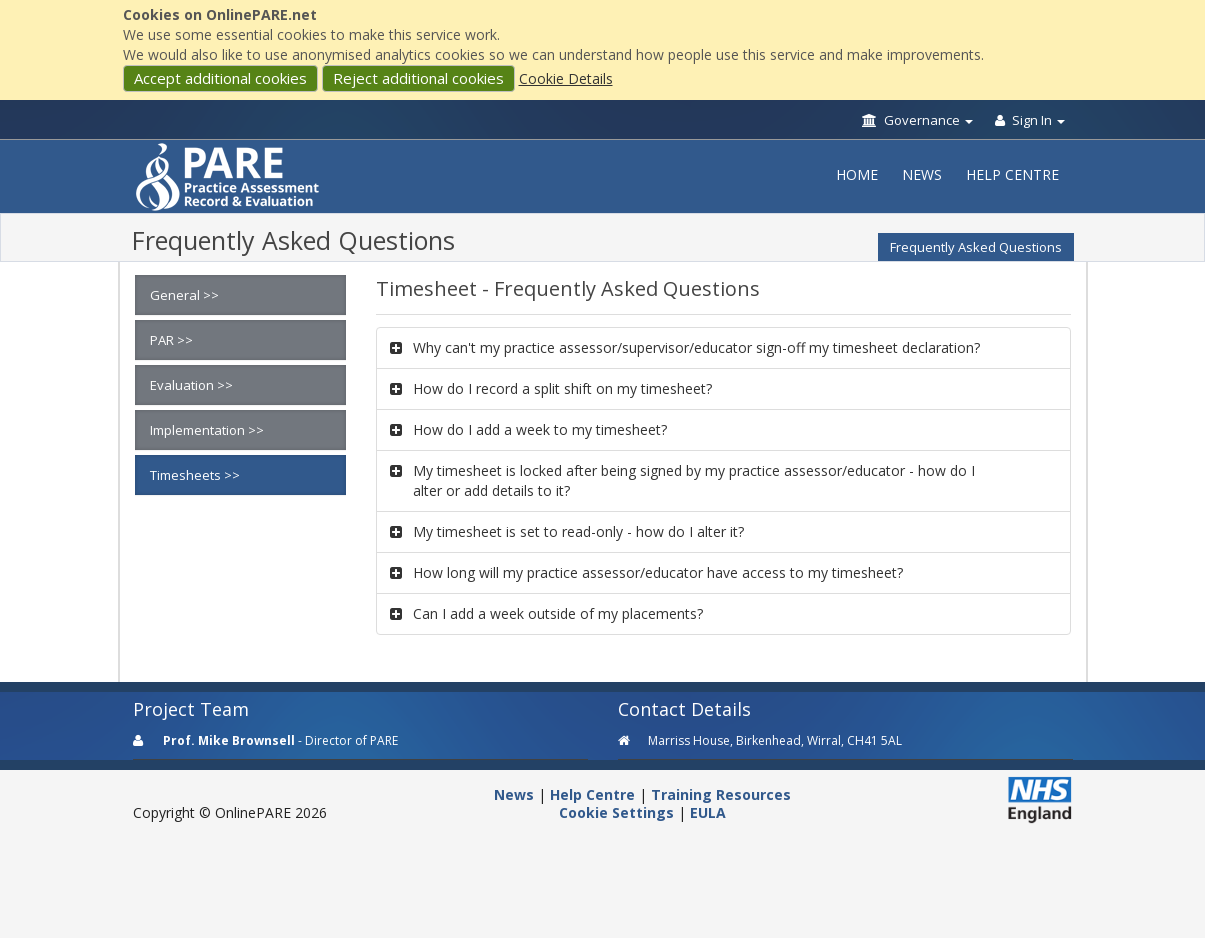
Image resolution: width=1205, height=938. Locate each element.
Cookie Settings (616, 812)
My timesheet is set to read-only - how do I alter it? (578, 531)
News (922, 174)
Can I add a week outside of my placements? (558, 613)
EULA (708, 812)
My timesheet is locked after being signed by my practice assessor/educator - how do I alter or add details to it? (694, 480)
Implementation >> (207, 430)
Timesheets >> (195, 475)
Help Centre (1012, 174)
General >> (184, 295)
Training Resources (721, 794)
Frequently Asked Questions (976, 247)
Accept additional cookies (220, 78)
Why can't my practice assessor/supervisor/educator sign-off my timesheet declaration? (696, 347)
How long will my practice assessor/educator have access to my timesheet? (658, 572)
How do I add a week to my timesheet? (540, 429)
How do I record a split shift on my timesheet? (562, 388)
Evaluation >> (191, 385)
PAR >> (171, 340)
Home (857, 174)
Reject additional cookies (418, 78)
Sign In (1030, 120)
